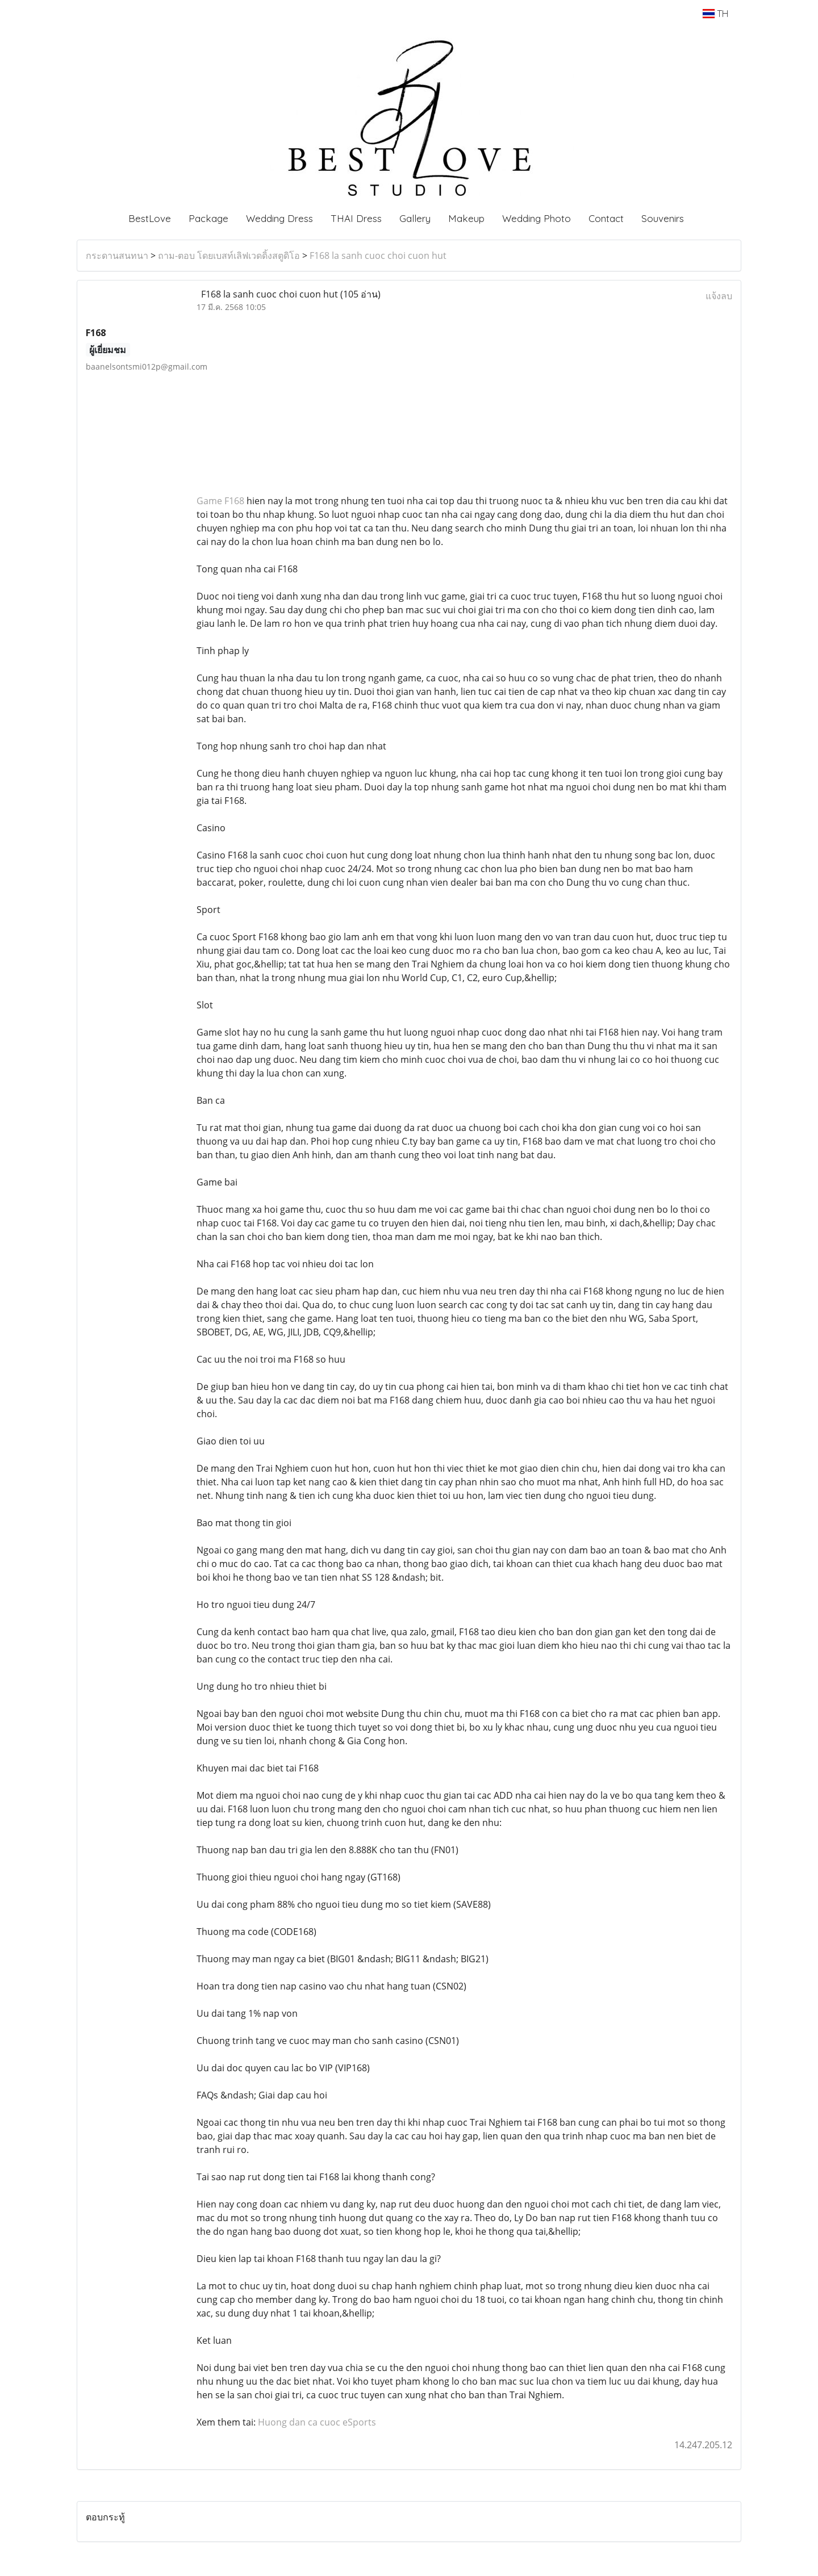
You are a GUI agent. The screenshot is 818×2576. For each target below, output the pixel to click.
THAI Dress (356, 218)
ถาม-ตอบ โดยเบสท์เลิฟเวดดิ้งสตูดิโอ (229, 255)
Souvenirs (662, 218)
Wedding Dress (279, 218)
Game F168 (220, 501)
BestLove (149, 218)
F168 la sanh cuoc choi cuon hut (378, 255)
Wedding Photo (536, 218)
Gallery (415, 218)
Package (208, 218)
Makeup (466, 218)
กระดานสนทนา (117, 255)
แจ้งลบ (719, 296)
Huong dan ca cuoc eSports (317, 2422)
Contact (606, 218)
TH (715, 13)
